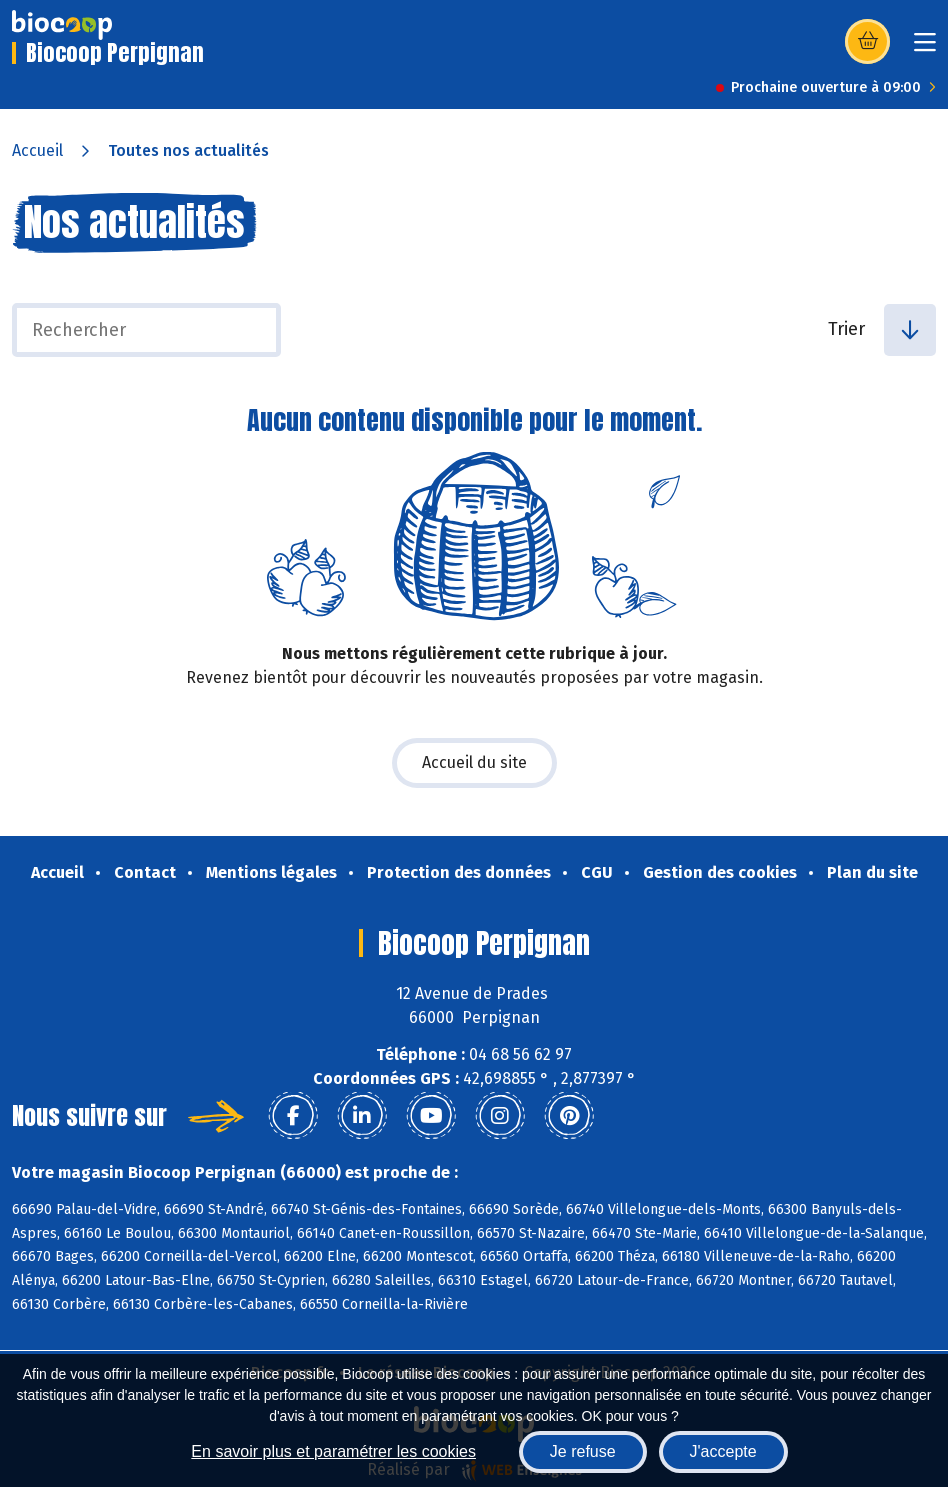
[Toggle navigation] (925, 48)
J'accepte (723, 1451)
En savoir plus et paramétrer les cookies (333, 1451)
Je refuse (583, 1451)
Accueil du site (474, 762)
